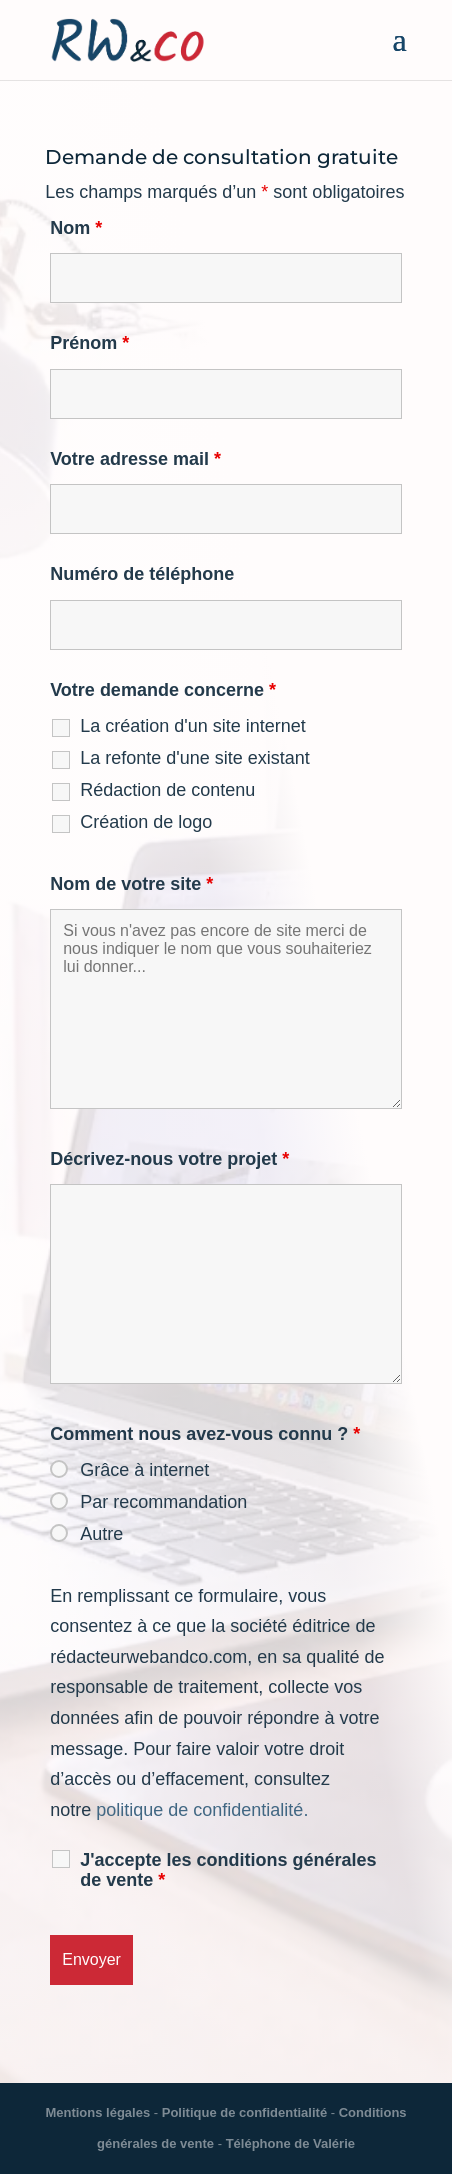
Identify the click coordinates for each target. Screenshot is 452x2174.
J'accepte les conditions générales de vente (228, 1870)
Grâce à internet (144, 1470)
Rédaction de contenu (167, 790)
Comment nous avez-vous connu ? (205, 1434)
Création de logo (146, 822)
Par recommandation (163, 1502)
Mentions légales (97, 2112)
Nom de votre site (131, 884)
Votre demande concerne (163, 690)
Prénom (89, 343)
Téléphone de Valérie (290, 2143)
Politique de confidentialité (244, 2112)
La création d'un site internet (193, 726)
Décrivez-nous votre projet (169, 1159)
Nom (76, 228)
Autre (101, 1534)
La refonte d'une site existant (195, 758)
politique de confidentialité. (202, 1810)
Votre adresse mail (135, 459)
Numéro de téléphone (142, 574)
